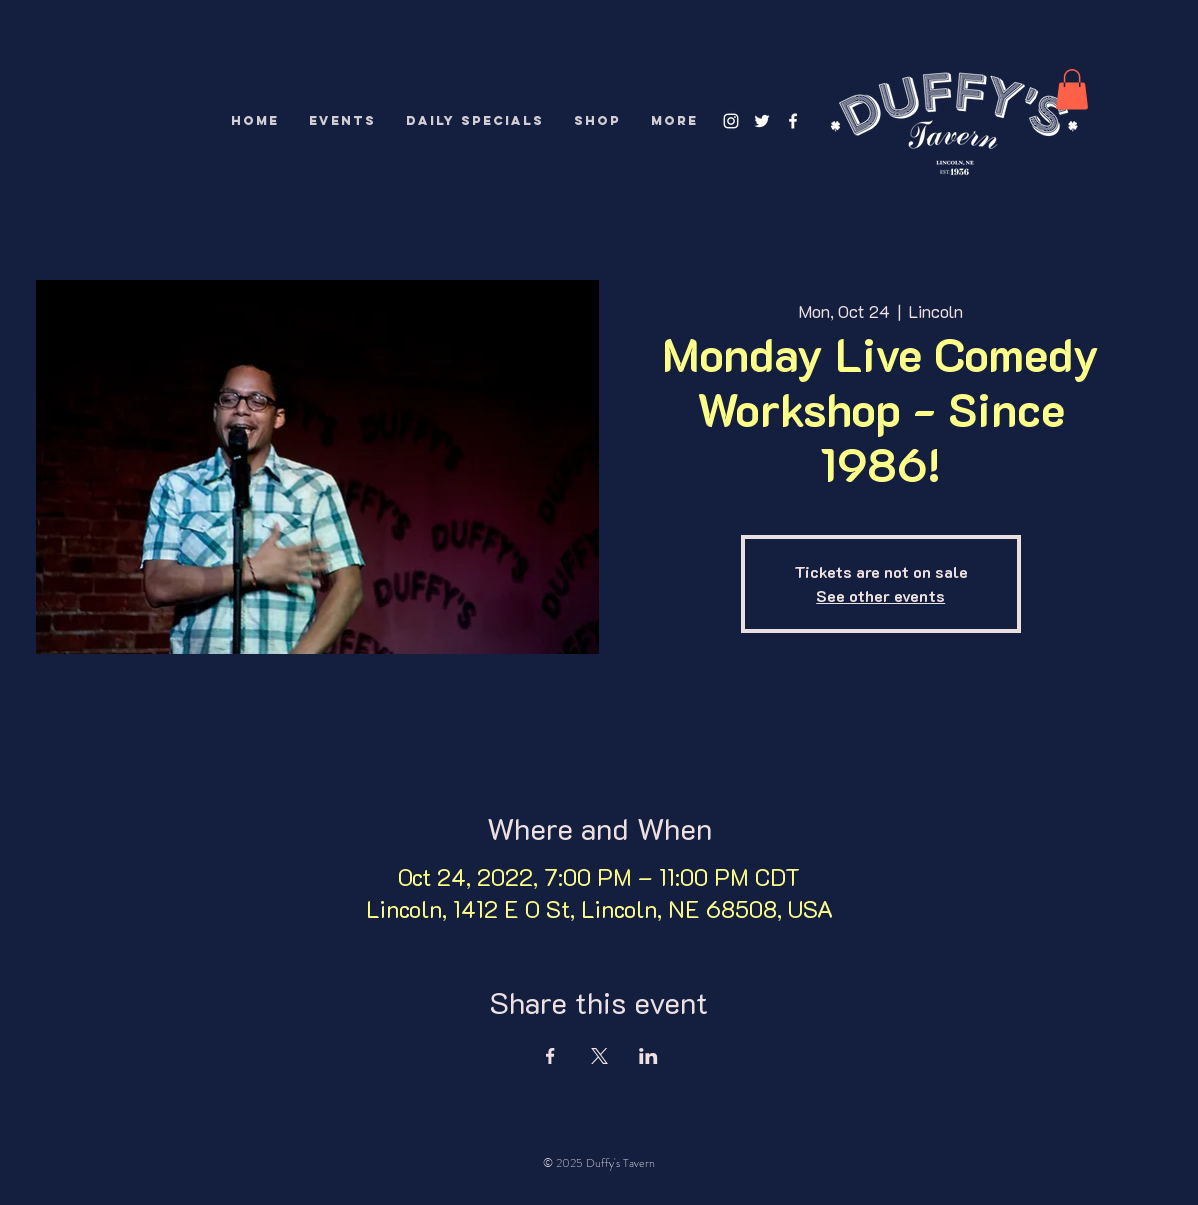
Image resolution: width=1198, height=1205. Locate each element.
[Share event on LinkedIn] (648, 1056)
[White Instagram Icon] (731, 121)
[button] (1072, 89)
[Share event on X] (599, 1056)
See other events (880, 595)
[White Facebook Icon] (793, 121)
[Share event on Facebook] (550, 1056)
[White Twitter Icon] (762, 121)
